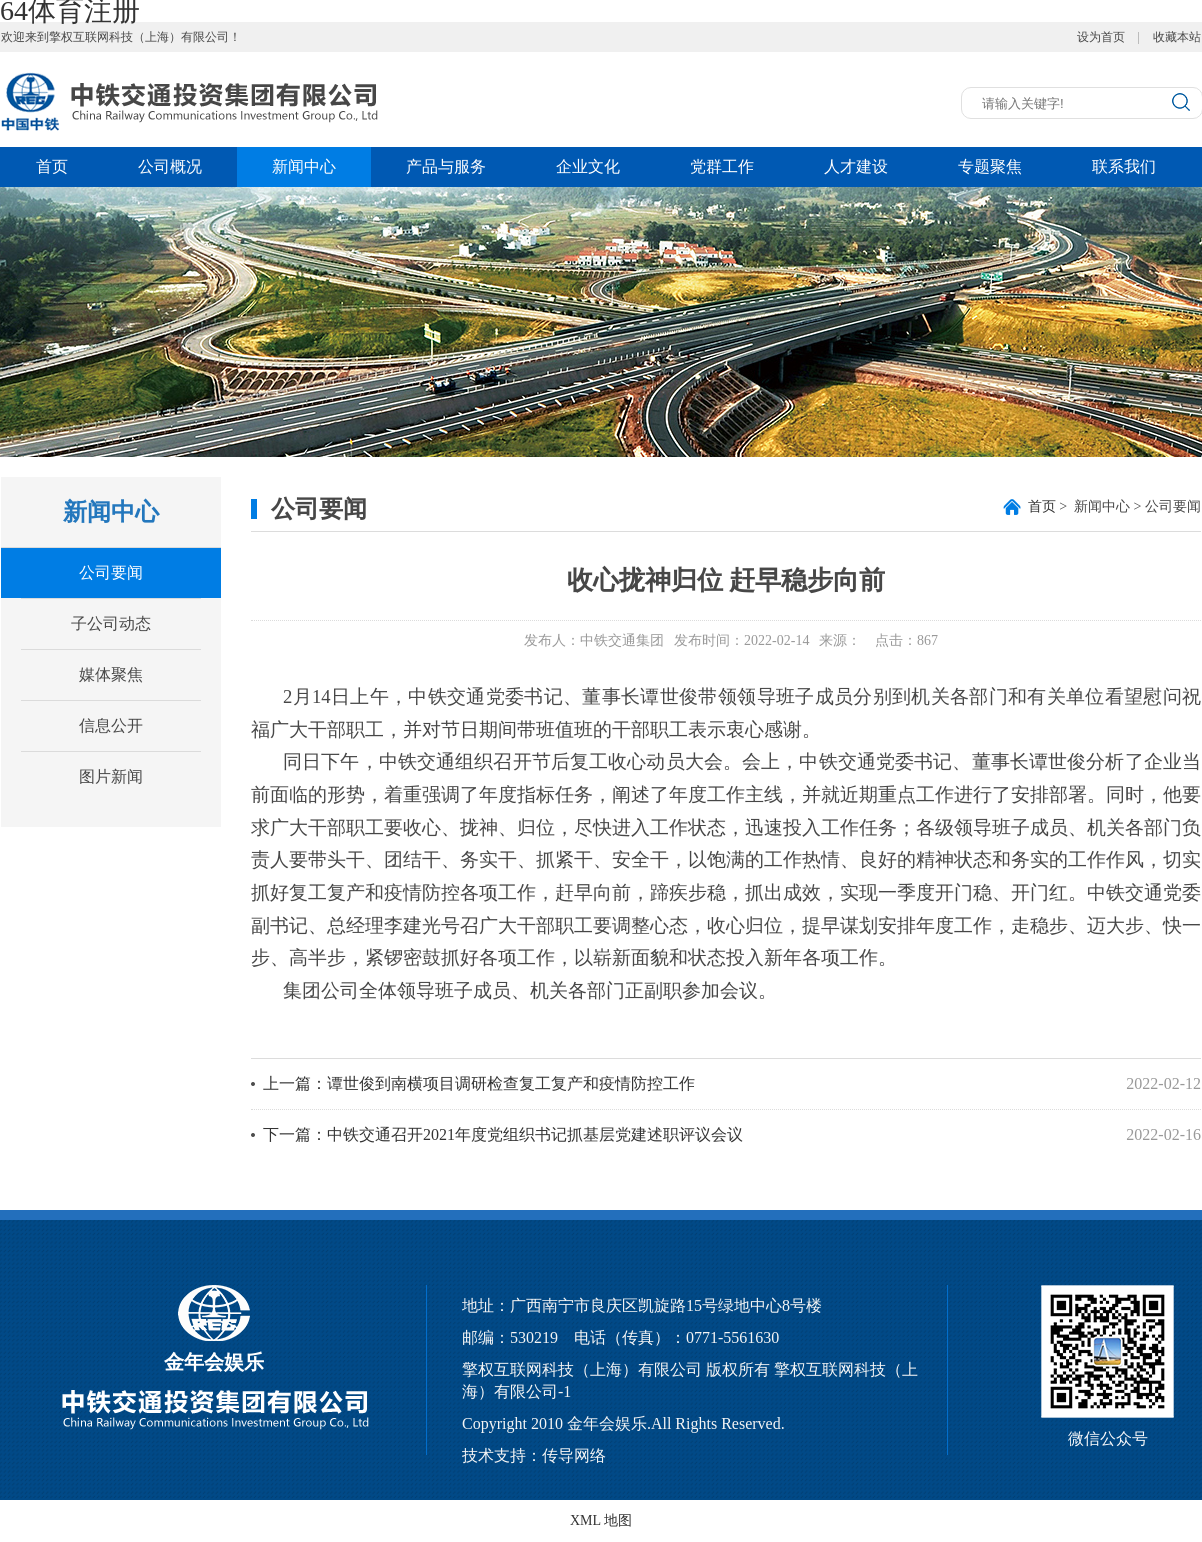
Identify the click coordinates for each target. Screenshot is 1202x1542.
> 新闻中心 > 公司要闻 (1114, 506)
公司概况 (170, 166)
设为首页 (1101, 37)
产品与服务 (446, 166)
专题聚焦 (990, 166)
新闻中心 (304, 166)
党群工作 (722, 166)
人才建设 (856, 166)
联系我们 (1124, 166)
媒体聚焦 (111, 674)
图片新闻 (111, 776)
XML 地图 (601, 1520)
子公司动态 (111, 623)
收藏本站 (1177, 37)
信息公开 (111, 725)
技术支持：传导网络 (534, 1455)
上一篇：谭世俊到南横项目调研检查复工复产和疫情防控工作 (479, 1083)
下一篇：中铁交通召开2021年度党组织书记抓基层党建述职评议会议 (503, 1134)
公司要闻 (111, 572)
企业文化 (588, 166)
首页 (52, 166)
